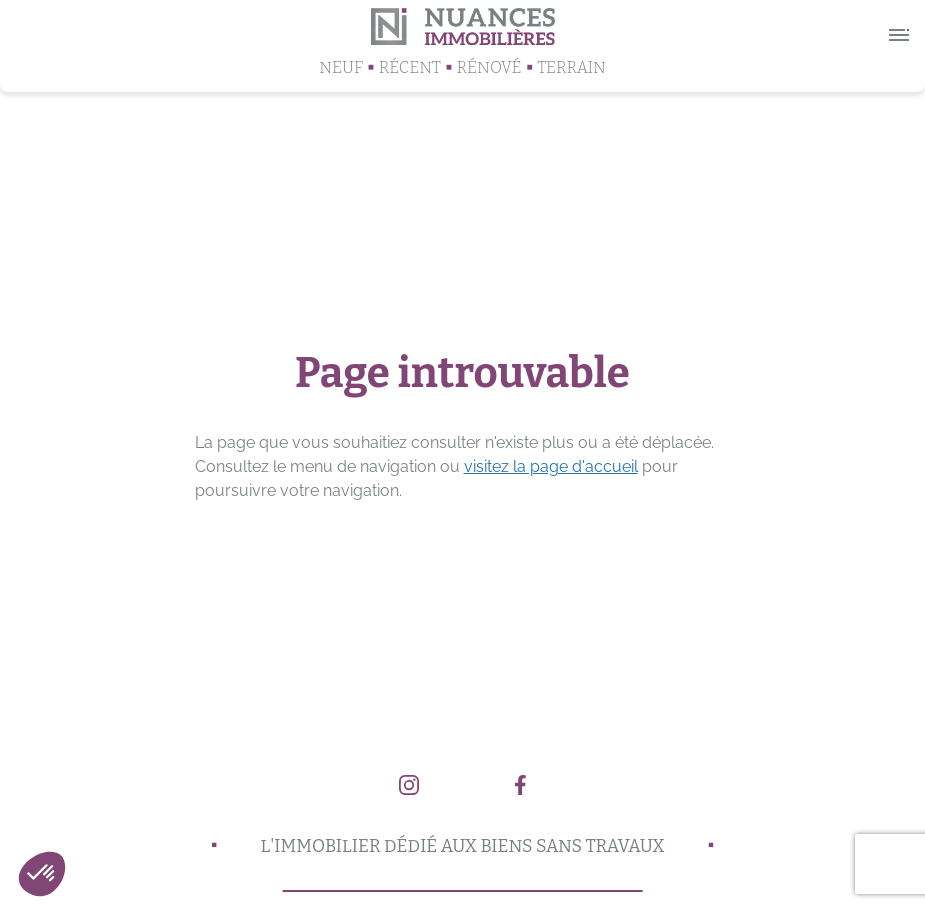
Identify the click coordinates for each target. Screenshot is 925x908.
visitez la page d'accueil (551, 466)
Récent (410, 67)
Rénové (489, 67)
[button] (42, 874)
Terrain (571, 67)
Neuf (341, 67)
